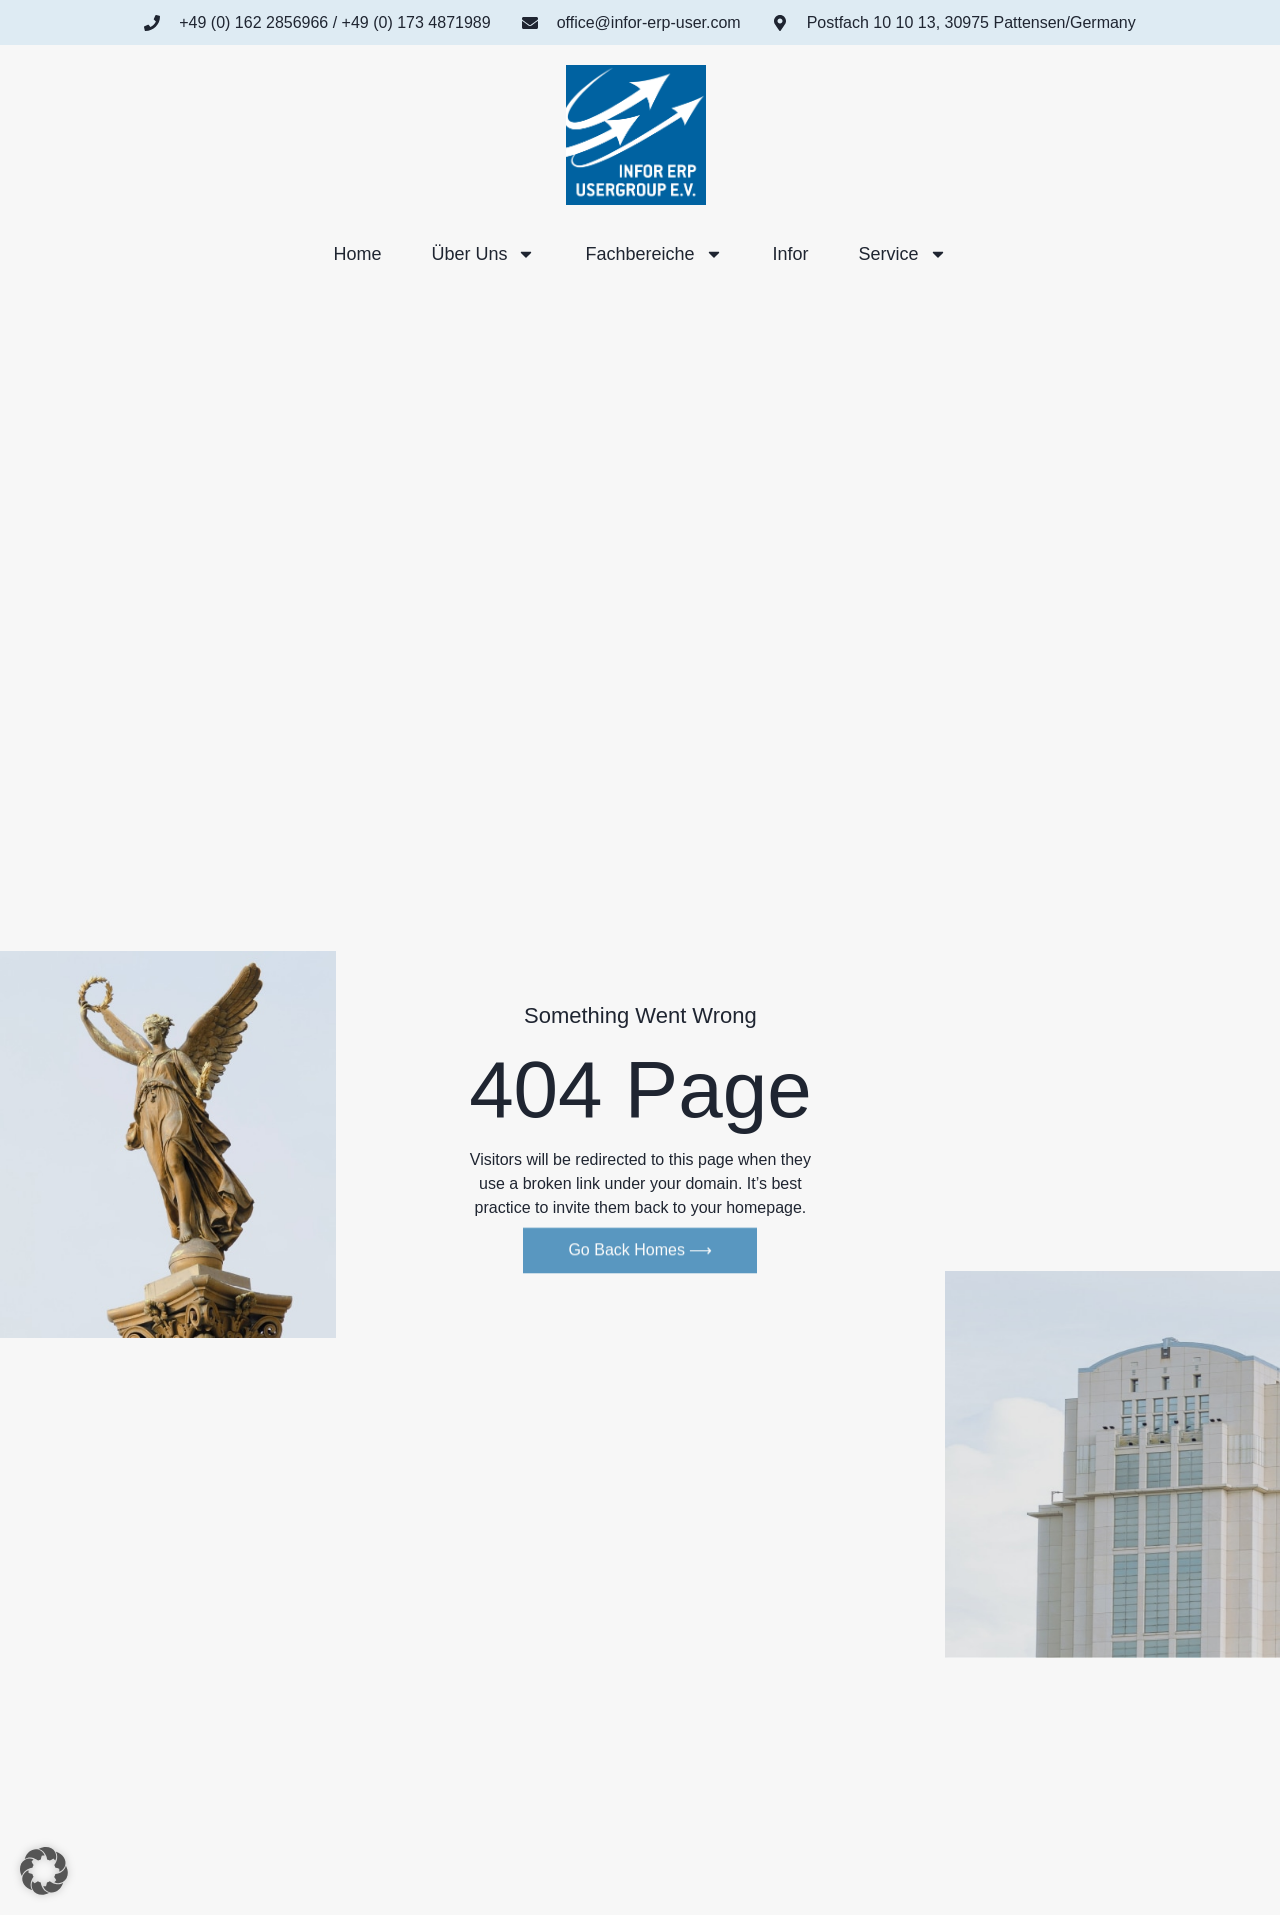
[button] (44, 1871)
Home (357, 254)
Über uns (483, 254)
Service (903, 254)
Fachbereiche (653, 254)
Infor (791, 254)
